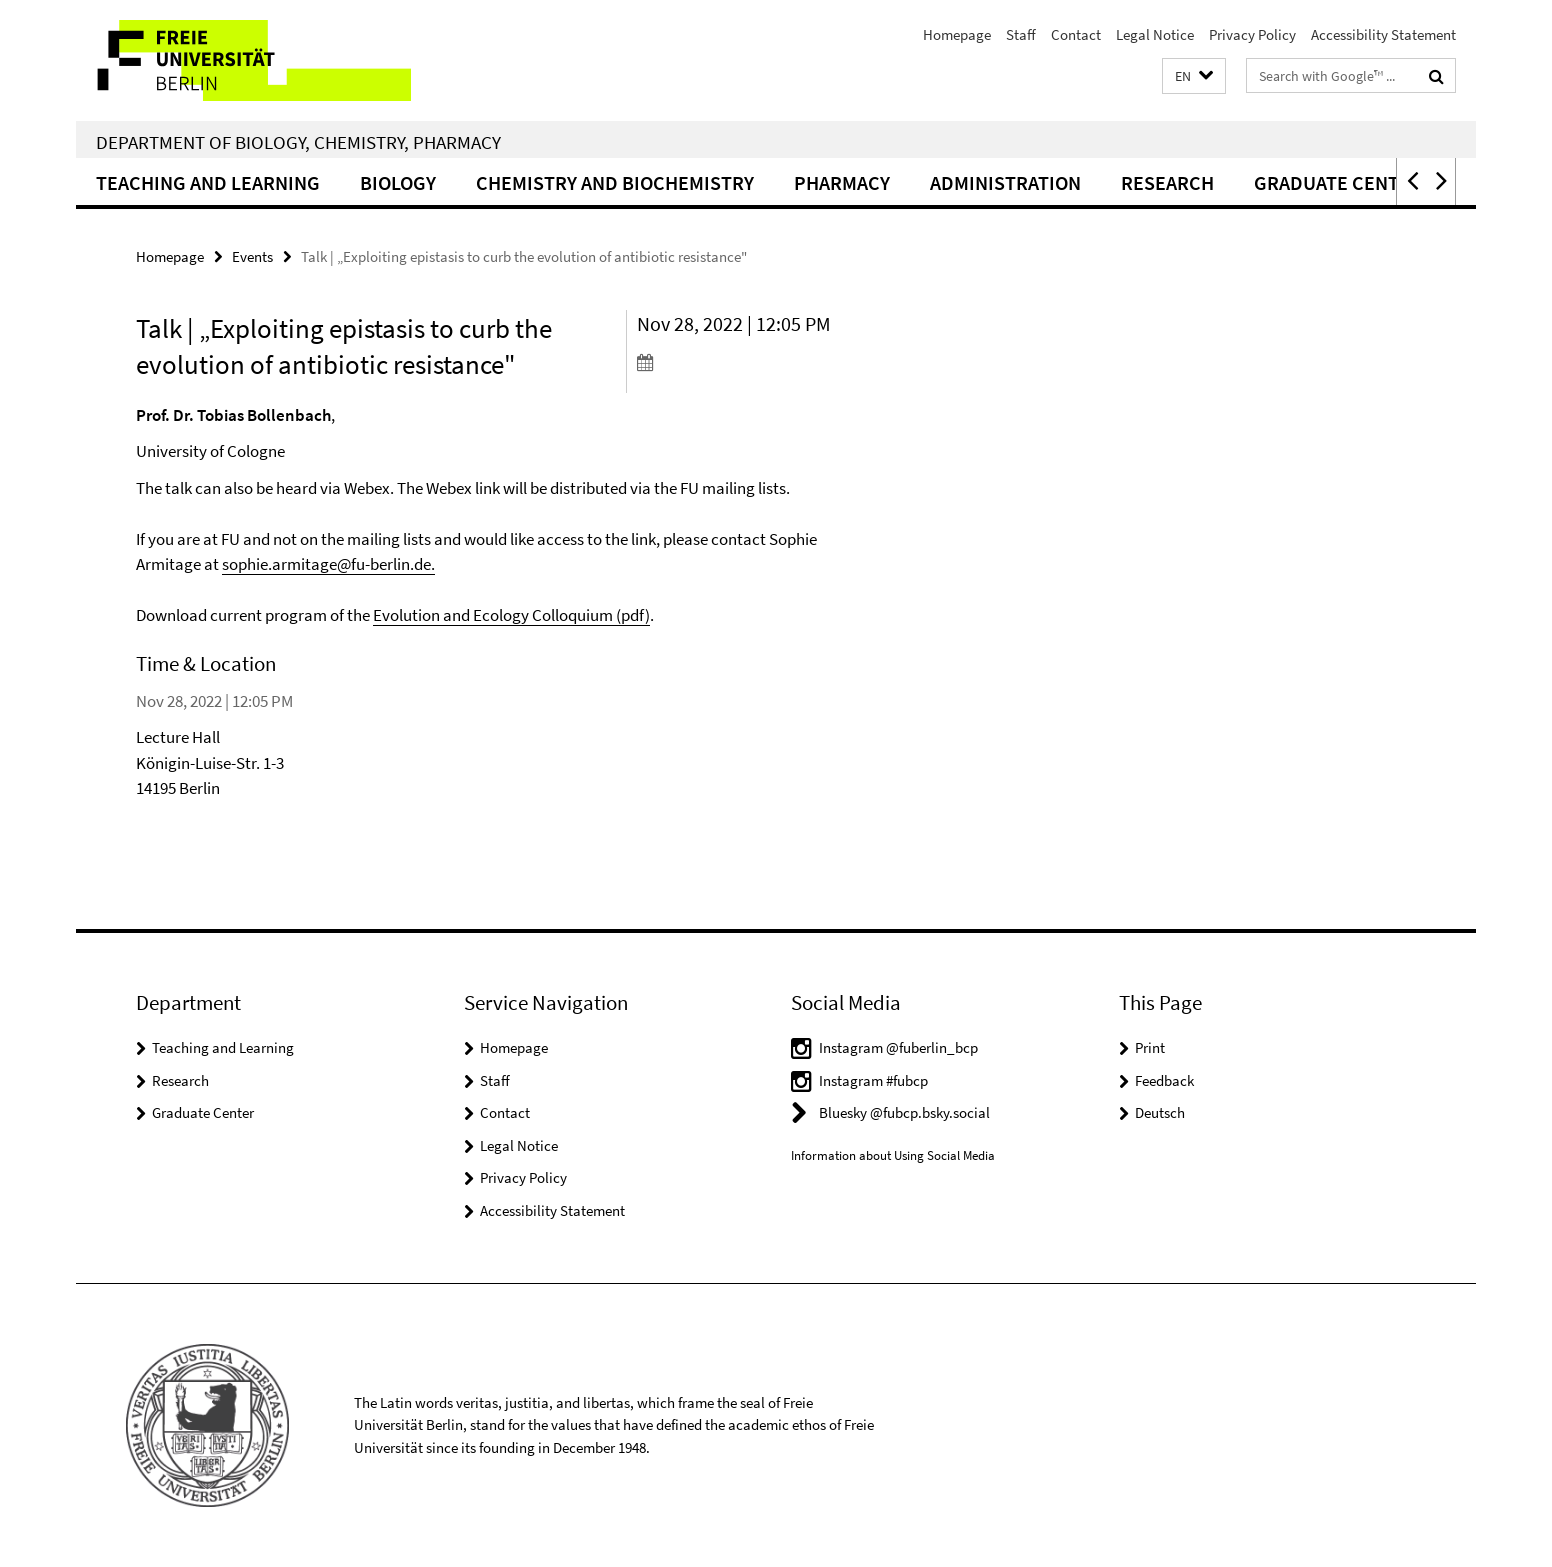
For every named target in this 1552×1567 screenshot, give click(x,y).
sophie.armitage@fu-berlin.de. (328, 564)
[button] (1194, 76)
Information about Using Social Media (893, 1155)
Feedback (1164, 1080)
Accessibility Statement (1383, 34)
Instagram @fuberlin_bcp (898, 1047)
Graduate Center (203, 1112)
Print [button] (1150, 1047)
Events (252, 256)
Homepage (957, 34)
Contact (1076, 34)
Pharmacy (842, 182)
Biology (398, 182)
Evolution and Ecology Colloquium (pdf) (511, 615)
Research (1167, 182)
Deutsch (1160, 1112)
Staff (1021, 34)
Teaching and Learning (208, 182)
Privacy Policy (1252, 34)
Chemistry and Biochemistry (615, 182)
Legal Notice (1155, 34)
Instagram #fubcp (873, 1080)
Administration (1005, 182)
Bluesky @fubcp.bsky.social (904, 1112)
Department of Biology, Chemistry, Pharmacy (298, 142)
